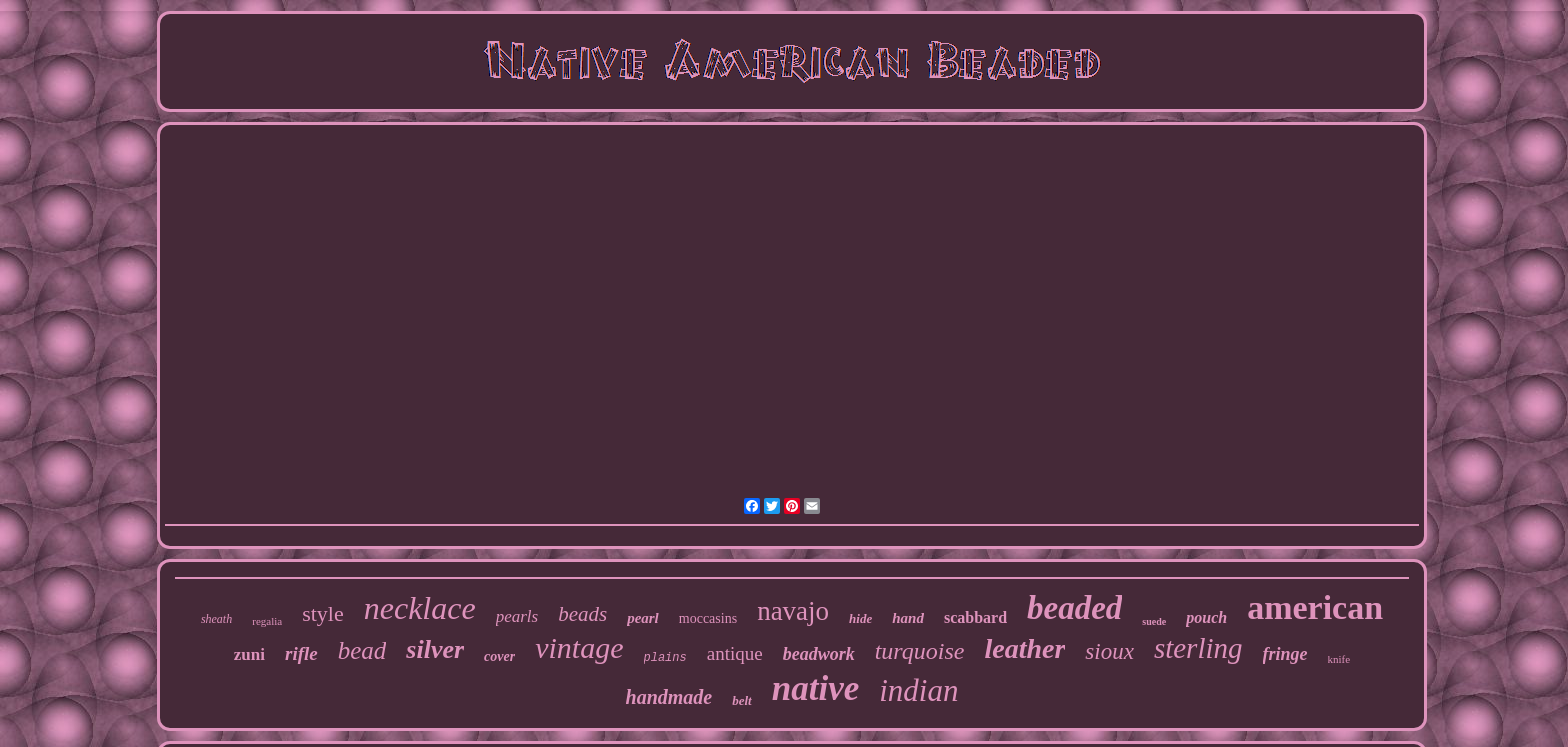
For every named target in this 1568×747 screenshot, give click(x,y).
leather (1024, 648)
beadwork (819, 654)
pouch (1206, 617)
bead (362, 650)
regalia (267, 621)
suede (1154, 621)
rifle (301, 653)
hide (860, 618)
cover (499, 656)
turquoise (920, 651)
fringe (1285, 654)
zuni (249, 654)
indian (918, 690)
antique (735, 653)
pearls (517, 616)
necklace (420, 608)
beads (582, 614)
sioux (1109, 651)
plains (665, 658)
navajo (793, 611)
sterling (1198, 648)
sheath (216, 619)
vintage (579, 647)
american (1315, 607)
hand (908, 618)
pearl (643, 618)
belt (742, 700)
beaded (1074, 608)
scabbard (975, 617)
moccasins (708, 618)
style (323, 613)
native (815, 688)
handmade (669, 697)
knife (1339, 659)
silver (435, 649)
